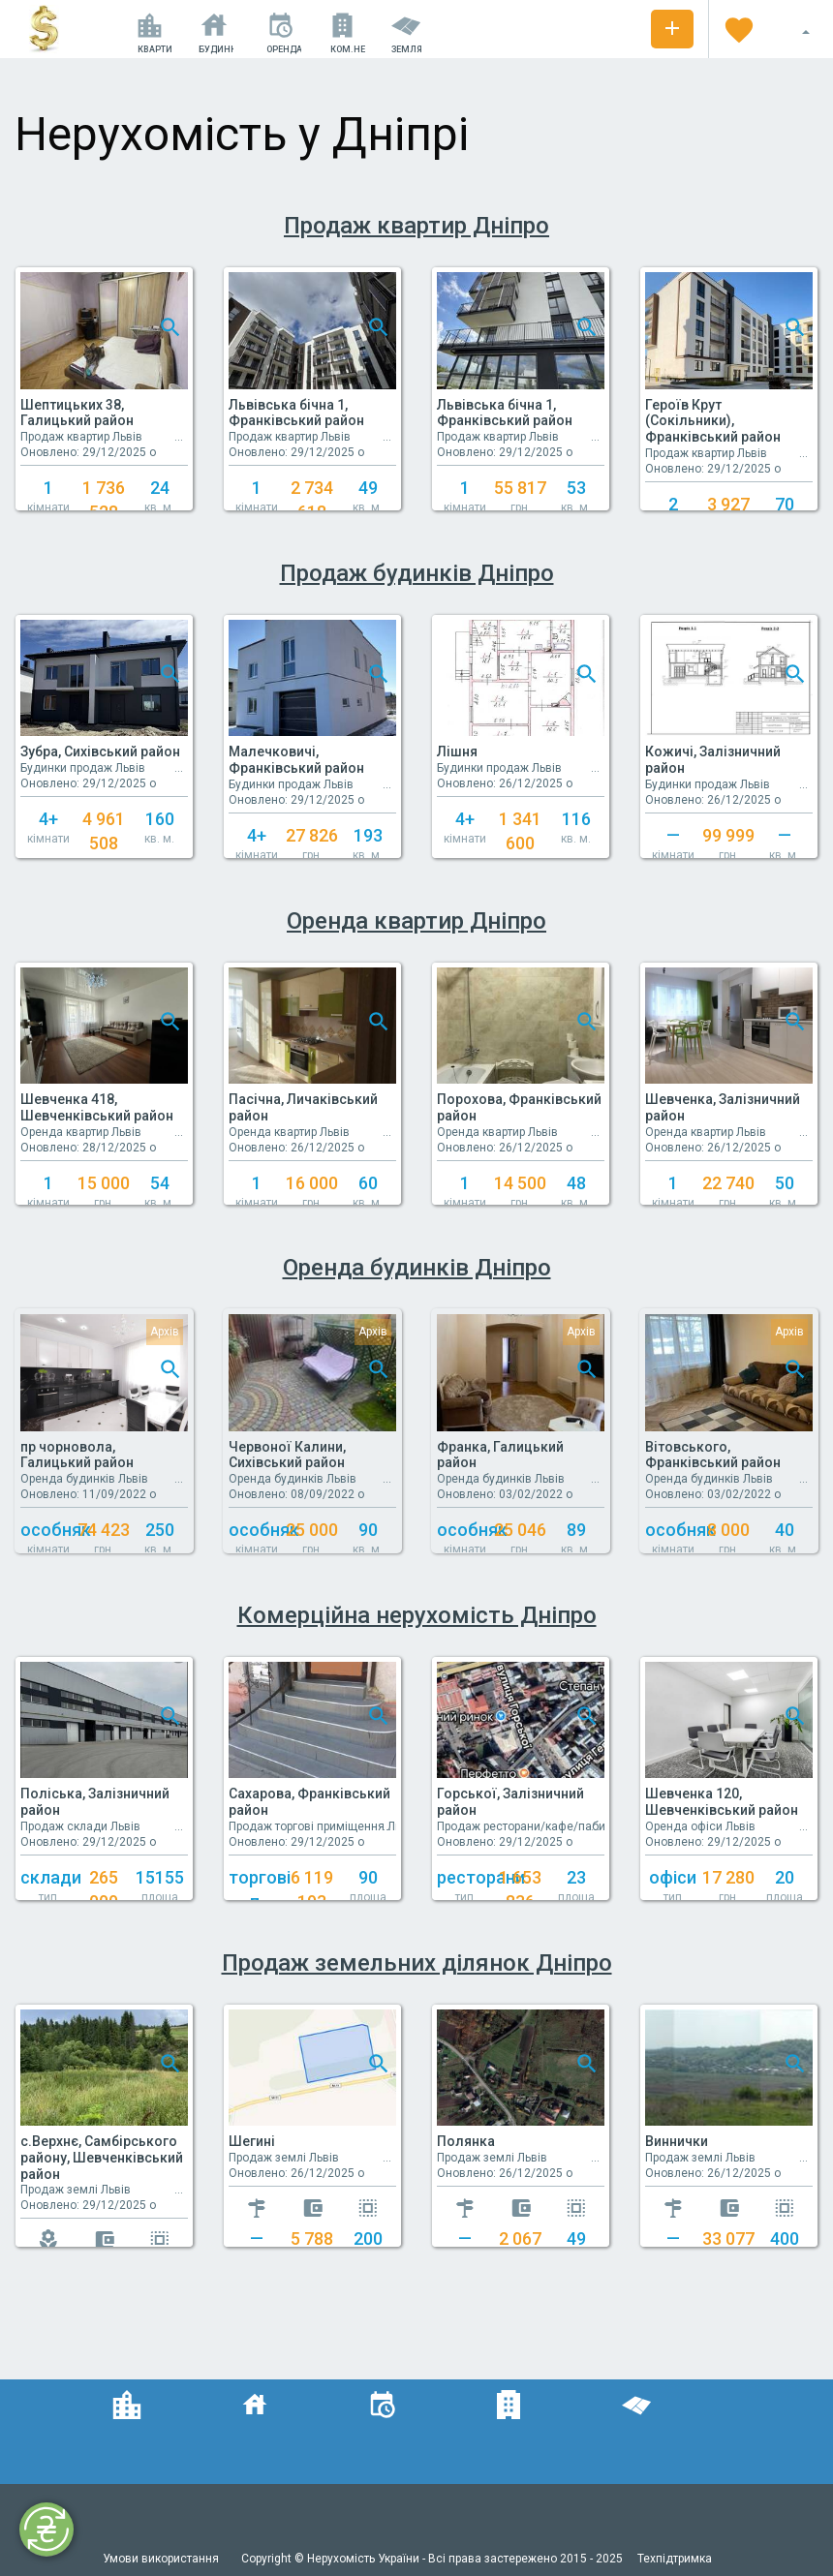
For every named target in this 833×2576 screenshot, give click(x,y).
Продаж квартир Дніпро (416, 225)
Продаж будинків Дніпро (417, 573)
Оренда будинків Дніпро (417, 1267)
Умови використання (162, 2558)
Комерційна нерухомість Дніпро (417, 1615)
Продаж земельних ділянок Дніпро (417, 1963)
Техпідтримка (674, 2558)
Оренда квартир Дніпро (416, 921)
